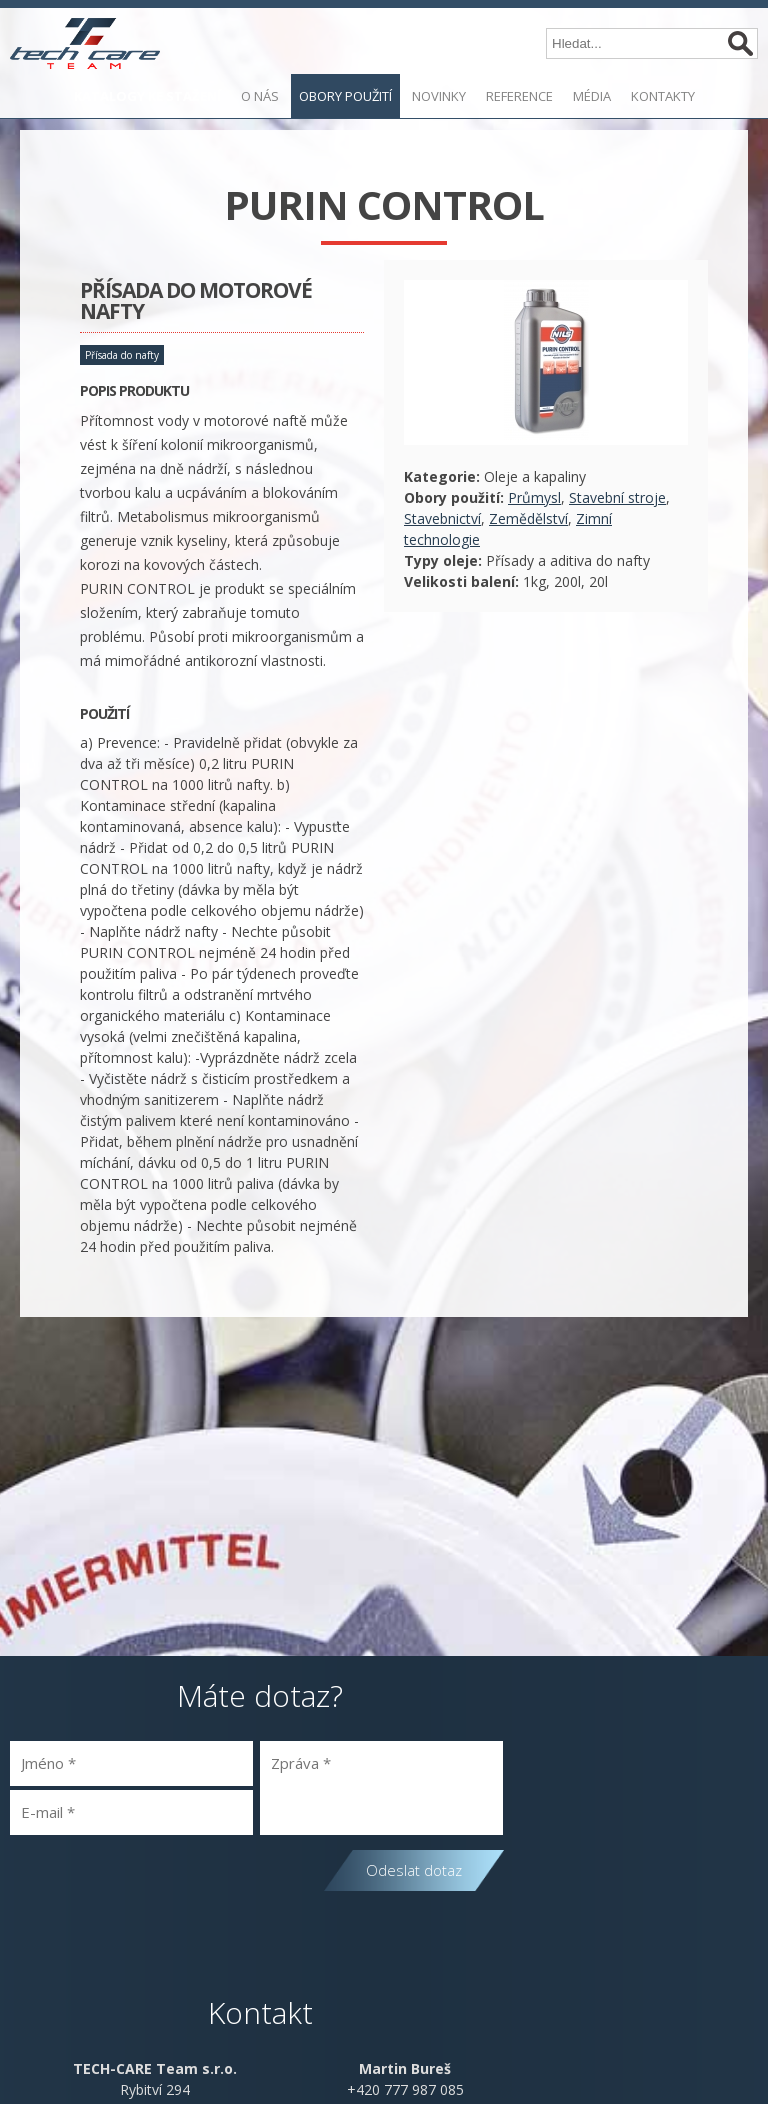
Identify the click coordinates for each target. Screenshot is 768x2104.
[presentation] (162, 1885)
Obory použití (345, 96)
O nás (260, 96)
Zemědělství (528, 518)
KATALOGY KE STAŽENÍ (147, 96)
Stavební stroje (617, 497)
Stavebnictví (442, 518)
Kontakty (663, 96)
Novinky (439, 96)
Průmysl (534, 497)
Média (592, 96)
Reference (519, 96)
